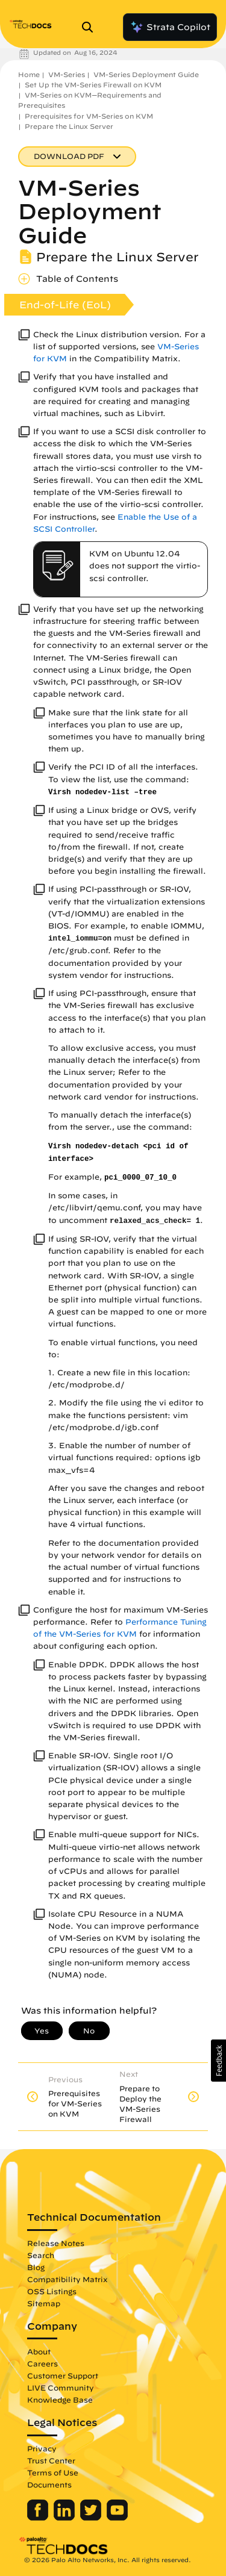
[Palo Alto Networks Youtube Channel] (117, 2517)
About (39, 2351)
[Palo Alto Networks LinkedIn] (65, 2517)
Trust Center (51, 2460)
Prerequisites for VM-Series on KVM (89, 116)
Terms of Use (52, 2472)
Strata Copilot (170, 27)
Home (29, 74)
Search (40, 2255)
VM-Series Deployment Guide (146, 74)
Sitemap (43, 2303)
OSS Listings (52, 2291)
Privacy (42, 2448)
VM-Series (66, 74)
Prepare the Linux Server (69, 126)
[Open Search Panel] (91, 27)
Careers (42, 2363)
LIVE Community (60, 2387)
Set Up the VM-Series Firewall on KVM (93, 85)
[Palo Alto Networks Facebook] (39, 2517)
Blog (36, 2267)
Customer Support (62, 2375)
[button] (218, 2060)
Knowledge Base (60, 2399)
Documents (49, 2484)
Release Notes (55, 2243)
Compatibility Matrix (67, 2279)
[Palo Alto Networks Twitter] (92, 2517)
